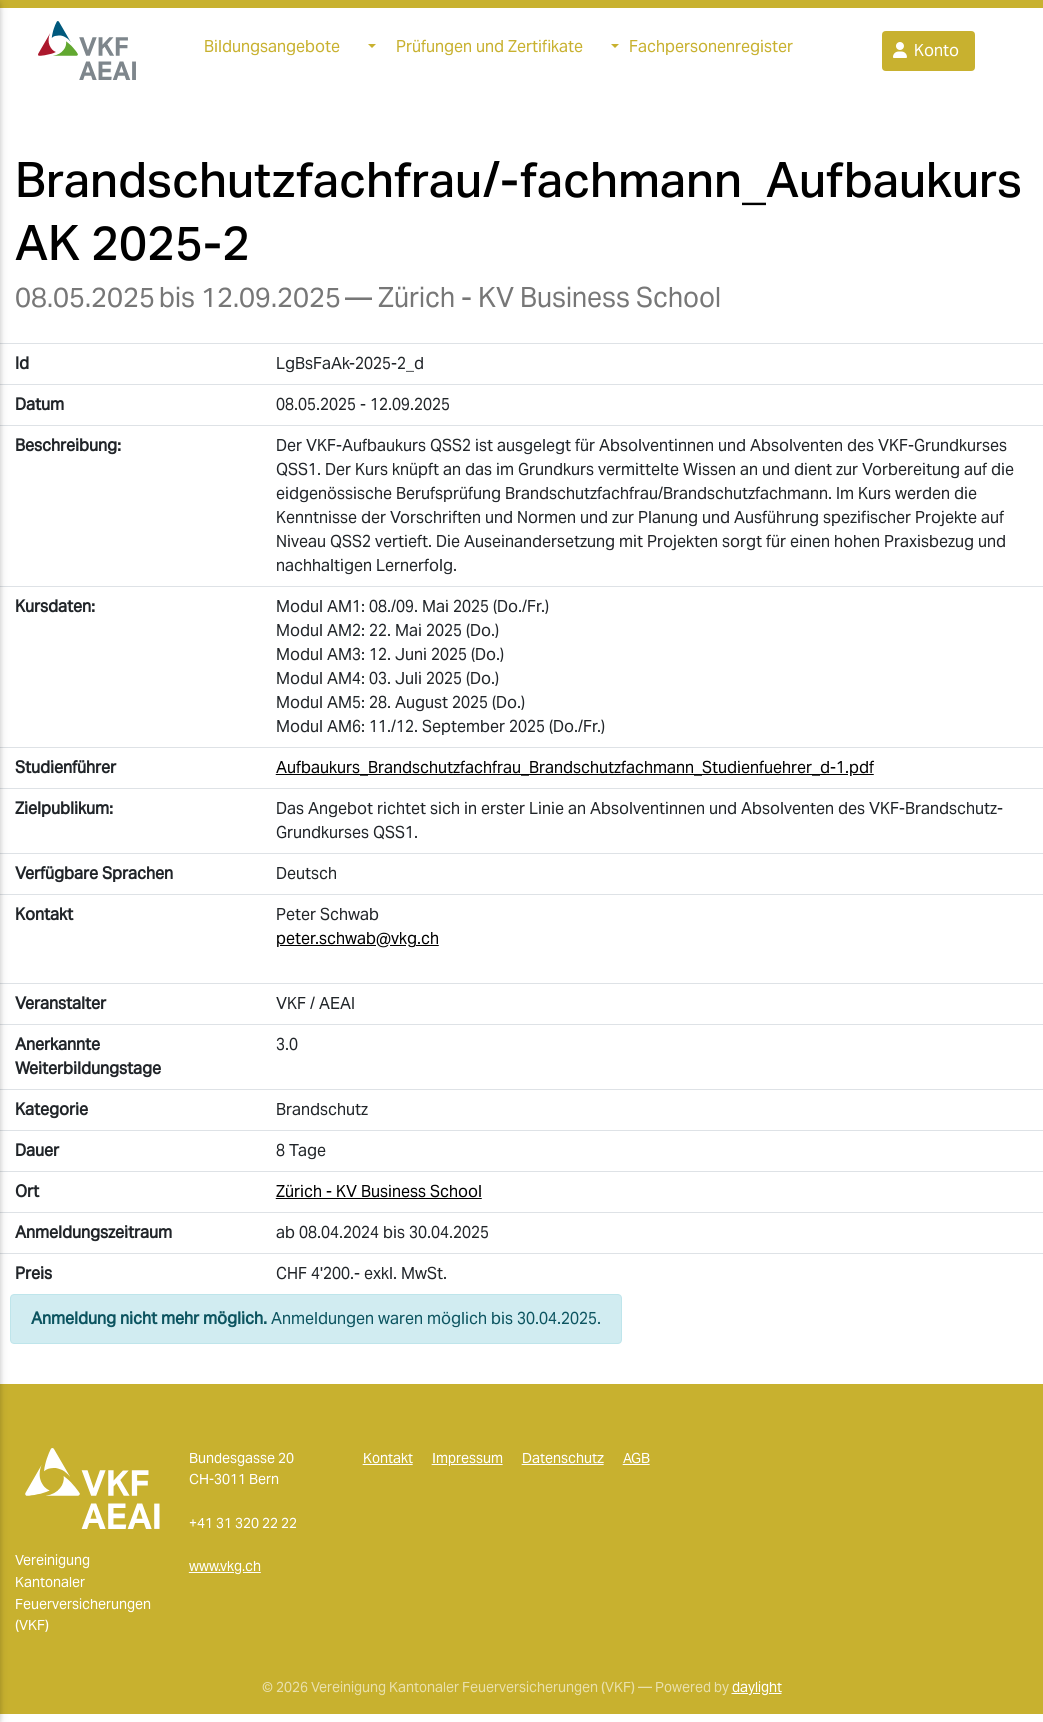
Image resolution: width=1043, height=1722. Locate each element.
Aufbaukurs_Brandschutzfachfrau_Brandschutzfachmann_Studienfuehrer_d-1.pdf (575, 775)
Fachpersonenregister (711, 50)
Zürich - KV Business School (379, 1199)
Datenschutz (563, 1466)
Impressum (467, 1466)
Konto (924, 54)
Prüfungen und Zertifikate (489, 50)
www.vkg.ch (225, 1574)
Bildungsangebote (272, 50)
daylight (757, 1695)
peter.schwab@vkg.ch (357, 946)
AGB (636, 1466)
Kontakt (388, 1466)
